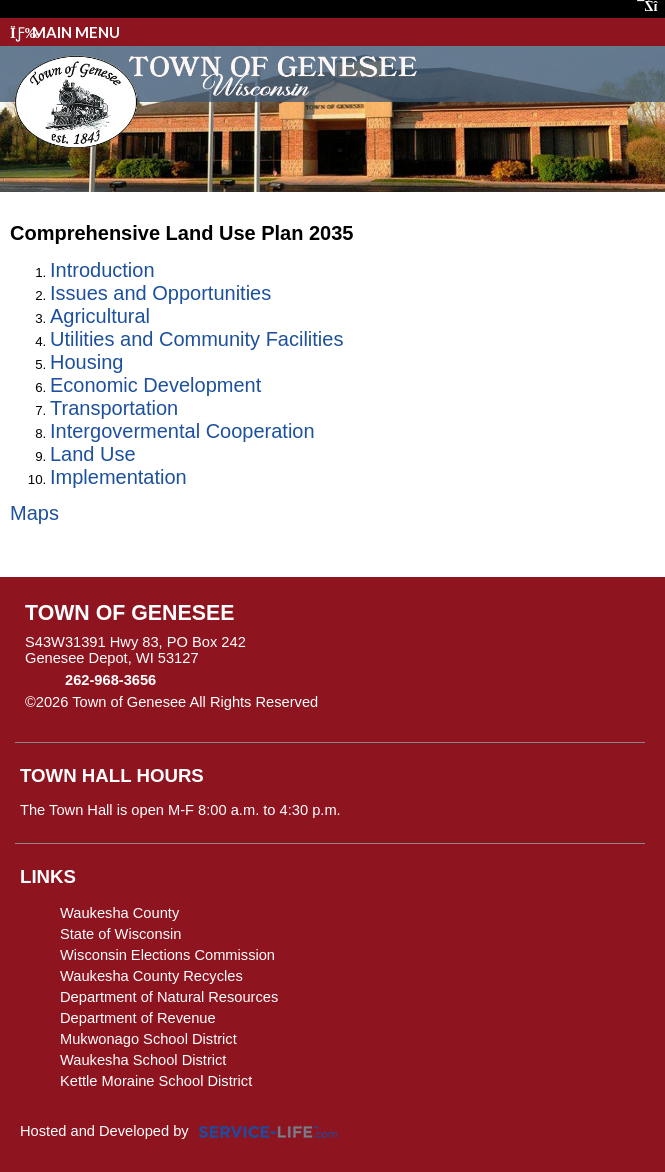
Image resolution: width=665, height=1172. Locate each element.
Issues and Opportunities (160, 293)
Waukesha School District (143, 1060)
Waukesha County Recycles (151, 976)
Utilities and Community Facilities (196, 339)
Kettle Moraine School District (156, 1081)
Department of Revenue (138, 1018)
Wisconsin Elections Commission (167, 955)
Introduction (102, 270)
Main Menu (65, 32)
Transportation (114, 408)
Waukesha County (119, 913)
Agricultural (100, 316)
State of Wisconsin (120, 934)
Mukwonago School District (148, 1039)
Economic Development (155, 385)
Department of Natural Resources (169, 997)
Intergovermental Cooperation (182, 431)
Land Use (93, 454)
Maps (34, 513)
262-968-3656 (110, 680)
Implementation (118, 477)
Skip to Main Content (405, 702)
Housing (86, 362)
